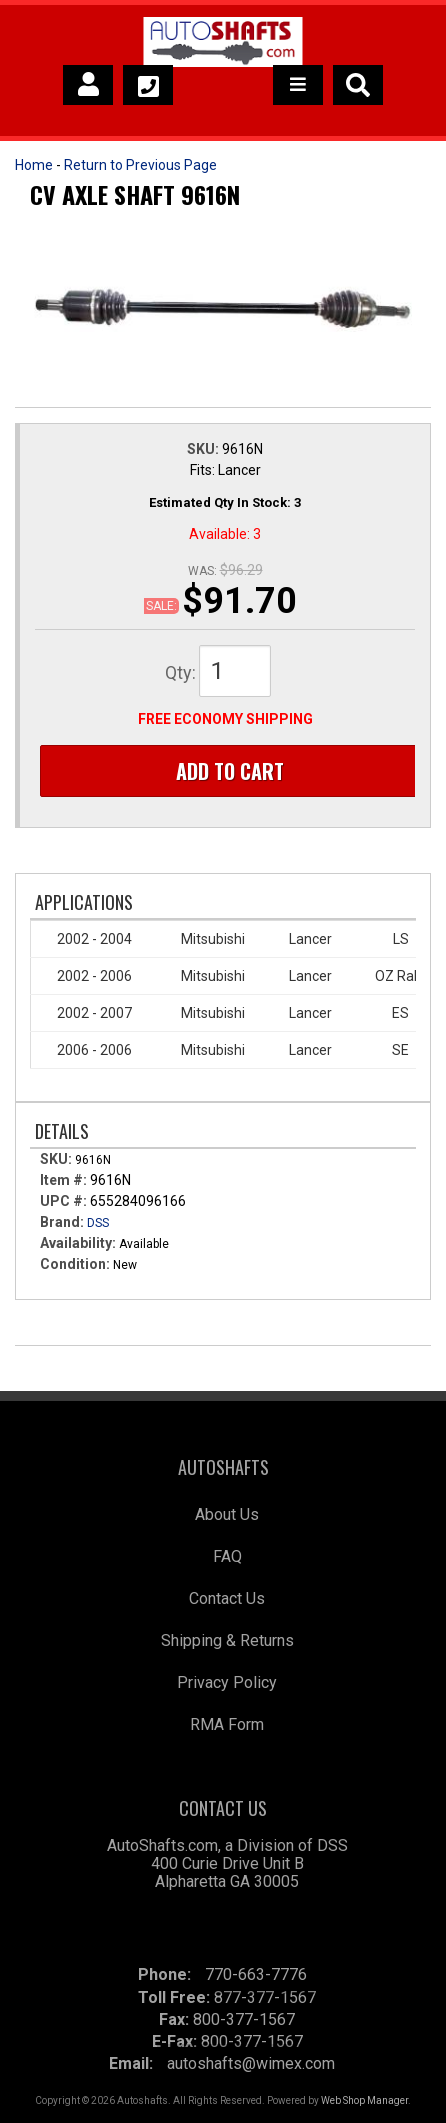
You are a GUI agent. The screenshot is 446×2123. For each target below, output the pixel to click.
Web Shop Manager (364, 2100)
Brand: (62, 1222)
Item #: (65, 1180)
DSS (98, 1223)
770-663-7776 (256, 1974)
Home (34, 165)
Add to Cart (230, 771)
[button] (358, 85)
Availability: (78, 1243)
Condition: (75, 1264)
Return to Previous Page (140, 165)
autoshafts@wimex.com (251, 2063)
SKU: (204, 449)
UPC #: (65, 1201)
